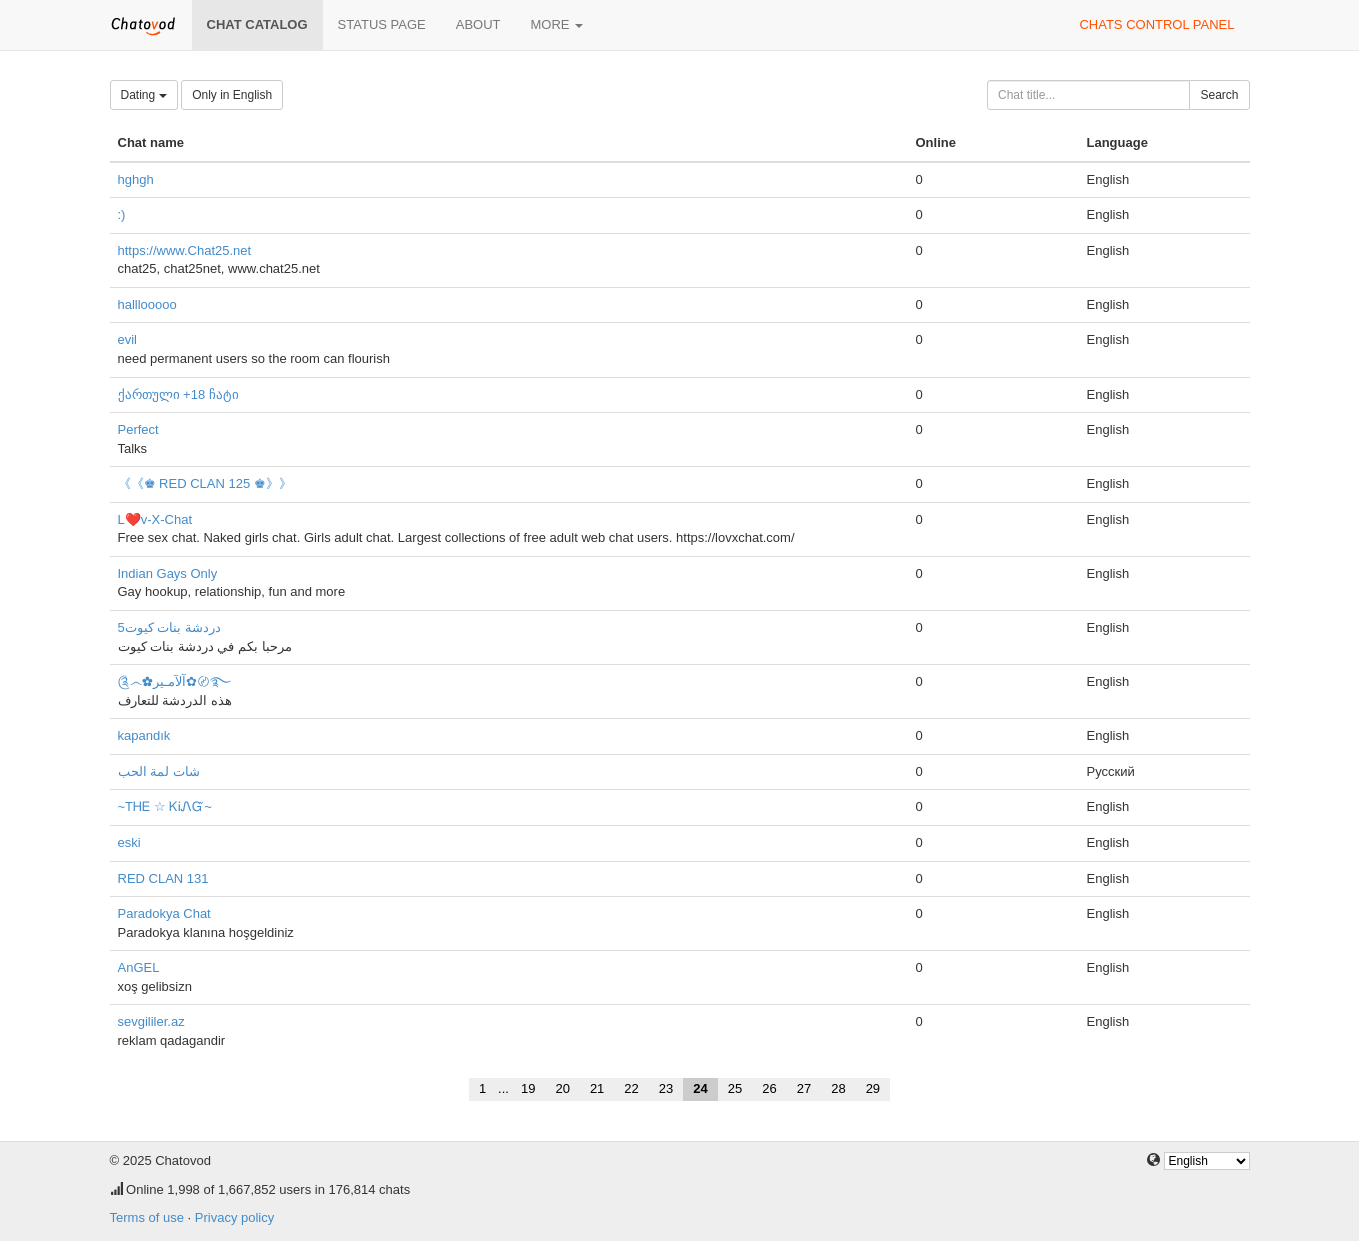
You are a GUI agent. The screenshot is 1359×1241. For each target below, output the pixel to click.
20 (562, 1088)
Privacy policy (234, 1217)
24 (700, 1088)
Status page (382, 24)
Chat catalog (257, 24)
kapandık (144, 735)
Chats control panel (1156, 24)
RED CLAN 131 (163, 878)
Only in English (232, 95)
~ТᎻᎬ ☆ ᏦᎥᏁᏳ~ (165, 806)
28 (838, 1088)
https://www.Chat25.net (185, 250)
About (478, 24)
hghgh (136, 179)
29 (873, 1088)
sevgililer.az (151, 1021)
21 (597, 1088)
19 (528, 1088)
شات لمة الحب (159, 771)
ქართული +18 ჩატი (178, 394)
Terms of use (147, 1217)
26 (769, 1088)
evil (128, 339)
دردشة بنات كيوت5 (169, 627)
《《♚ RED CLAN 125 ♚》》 (205, 483)
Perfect (138, 429)
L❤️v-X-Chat (155, 519)
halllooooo (147, 304)
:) (122, 214)
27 (804, 1088)
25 (735, 1088)
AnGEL (139, 967)
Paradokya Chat (164, 913)
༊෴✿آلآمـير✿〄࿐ (174, 681)
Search (1219, 95)
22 (631, 1088)
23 (666, 1088)
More (557, 24)
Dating (144, 95)
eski (129, 842)
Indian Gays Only (168, 573)
